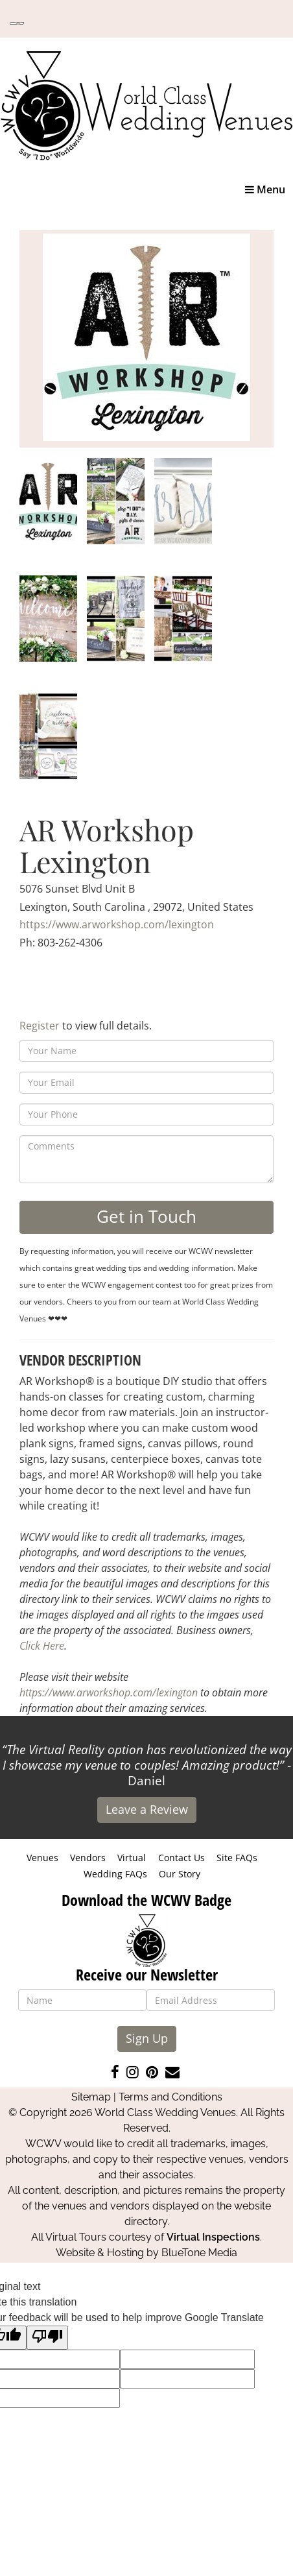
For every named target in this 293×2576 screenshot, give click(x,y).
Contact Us (181, 1857)
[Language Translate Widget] (17, 23)
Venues (42, 1857)
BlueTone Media (199, 2252)
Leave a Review (147, 1809)
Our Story (179, 1874)
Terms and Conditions (170, 2097)
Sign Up (147, 2038)
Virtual (131, 1857)
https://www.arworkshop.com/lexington (116, 924)
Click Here (41, 1646)
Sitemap (91, 2097)
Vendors (88, 1857)
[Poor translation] (47, 2338)
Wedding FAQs (115, 1874)
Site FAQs (237, 1857)
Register (39, 1025)
